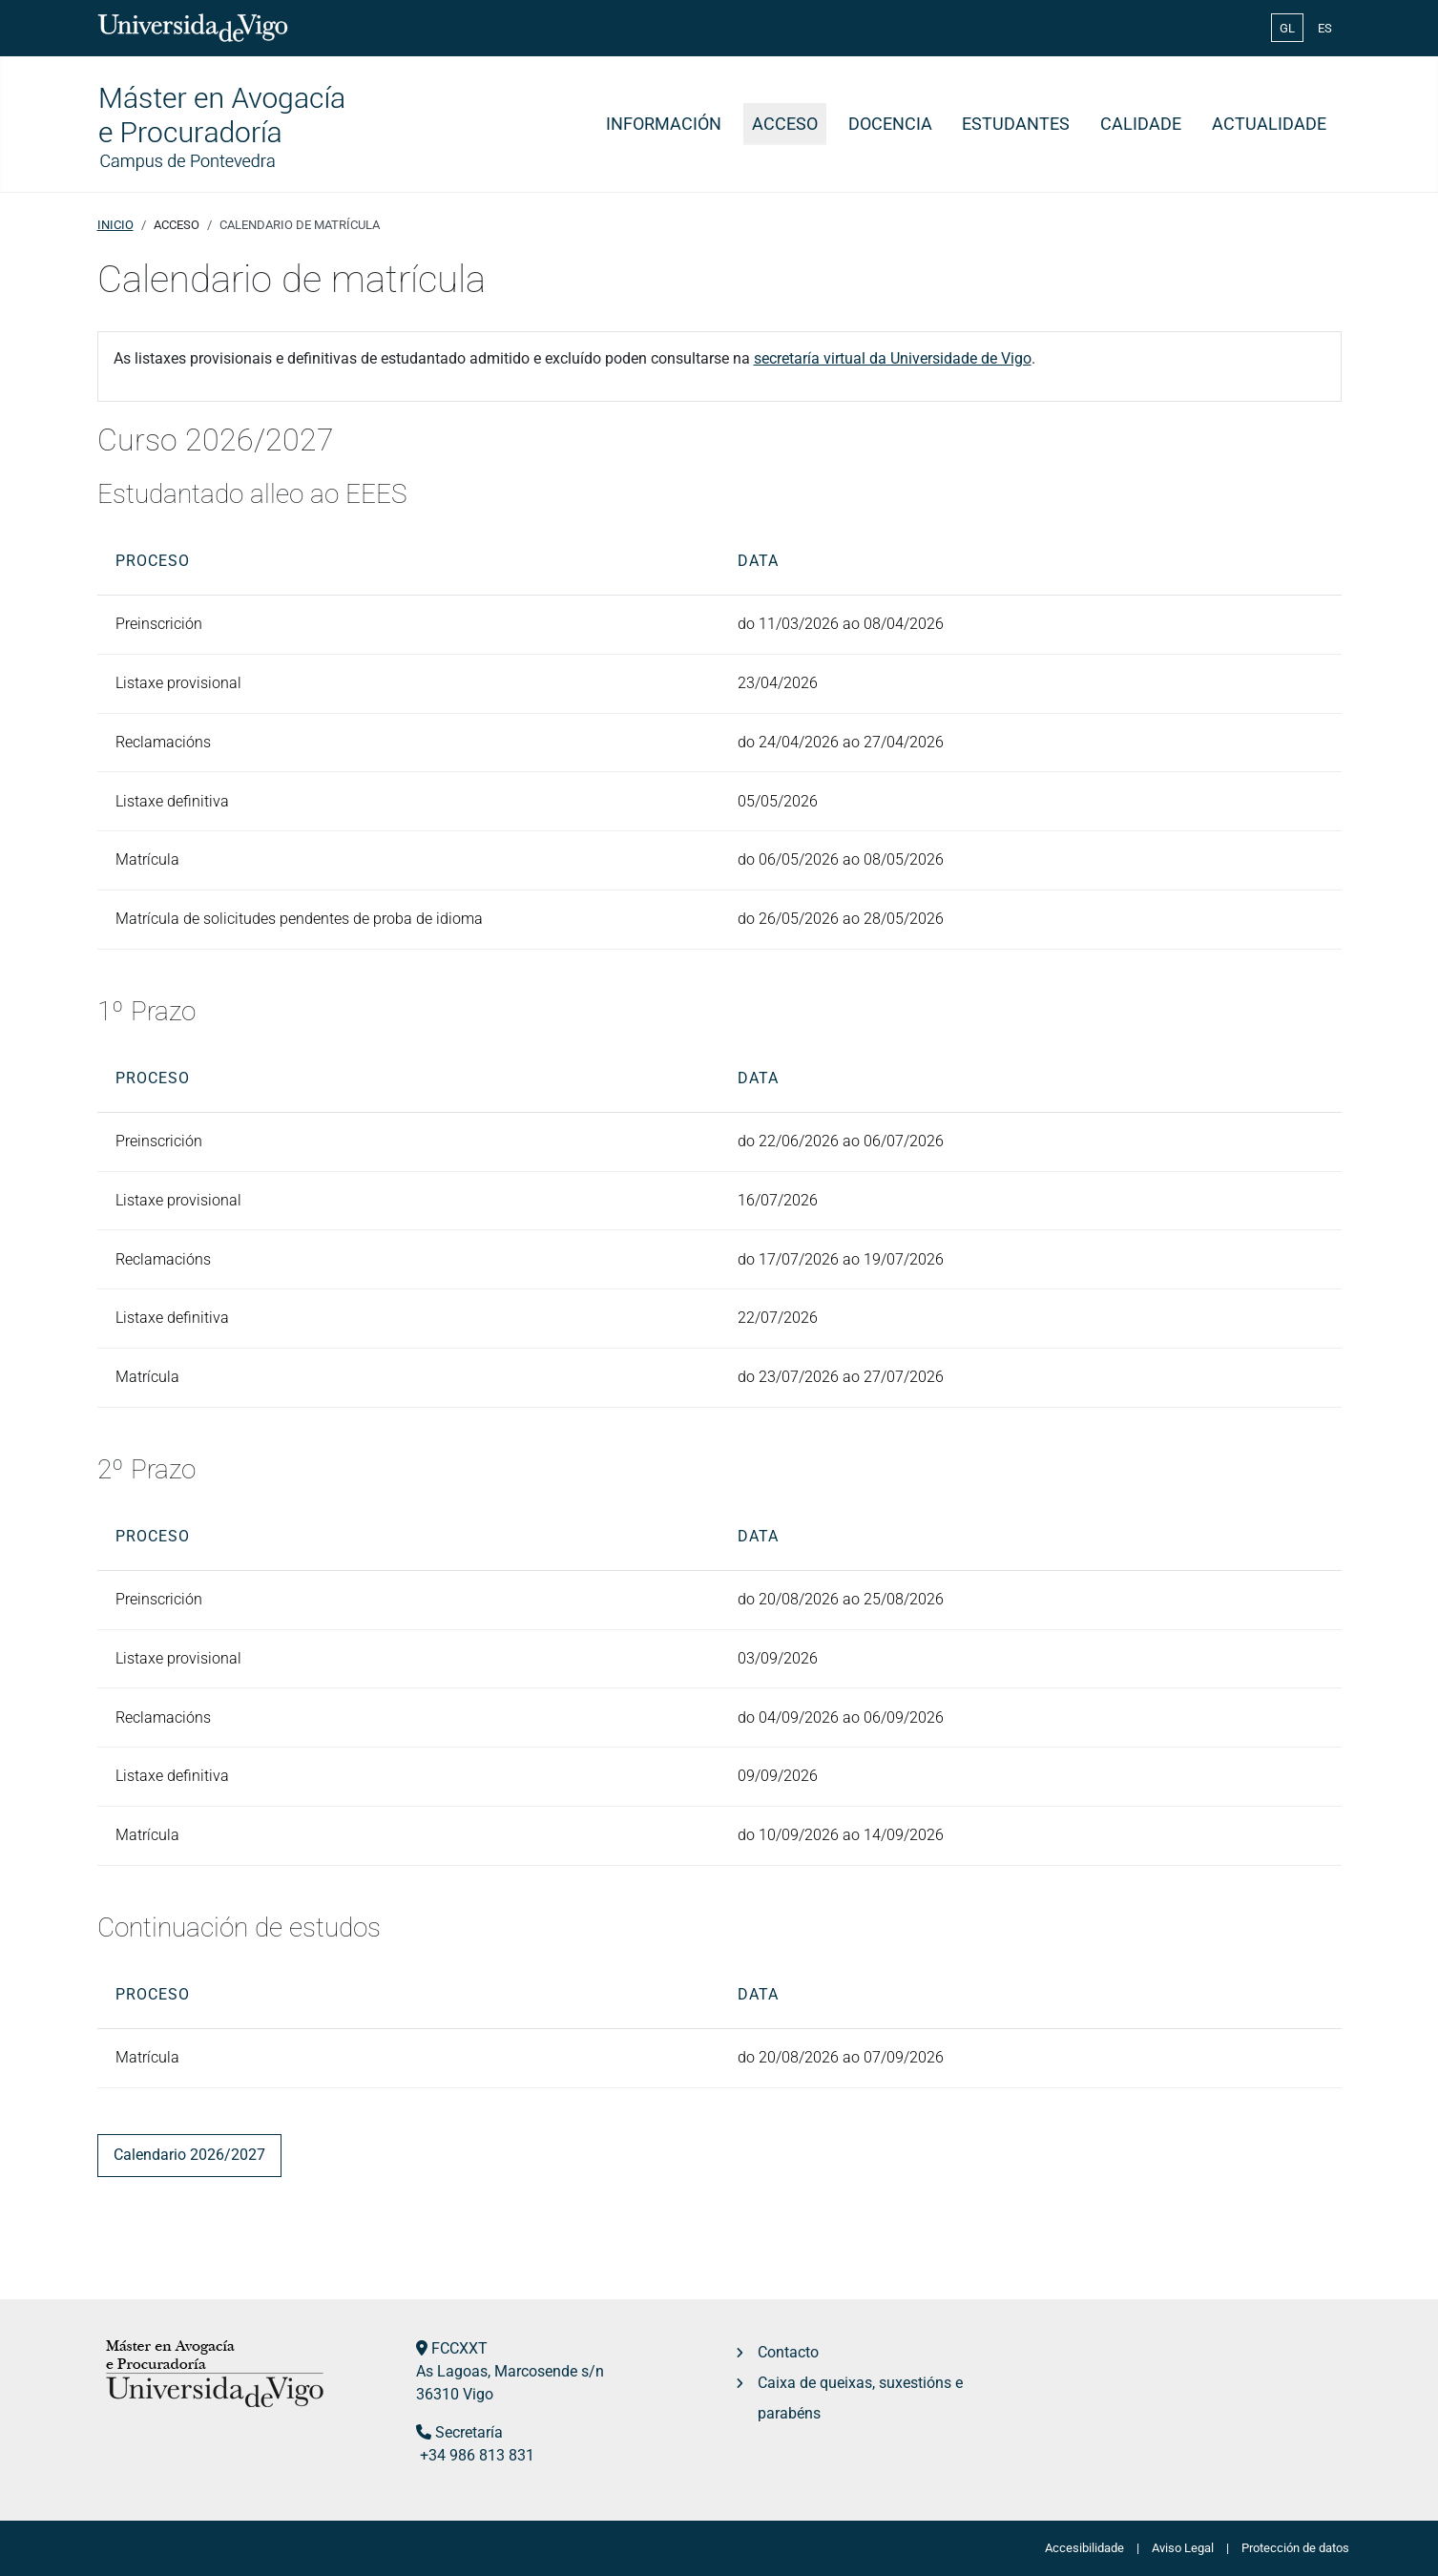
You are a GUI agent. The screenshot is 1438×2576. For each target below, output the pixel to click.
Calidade (1140, 124)
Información (663, 124)
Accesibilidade (1084, 2548)
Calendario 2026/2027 (189, 2155)
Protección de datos (1295, 2548)
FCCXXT (459, 2348)
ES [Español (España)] (1325, 28)
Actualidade (1269, 124)
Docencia (890, 124)
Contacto (788, 2352)
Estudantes (1016, 124)
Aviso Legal (1183, 2548)
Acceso (785, 124)
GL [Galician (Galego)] (1287, 28)
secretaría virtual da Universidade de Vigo (893, 358)
